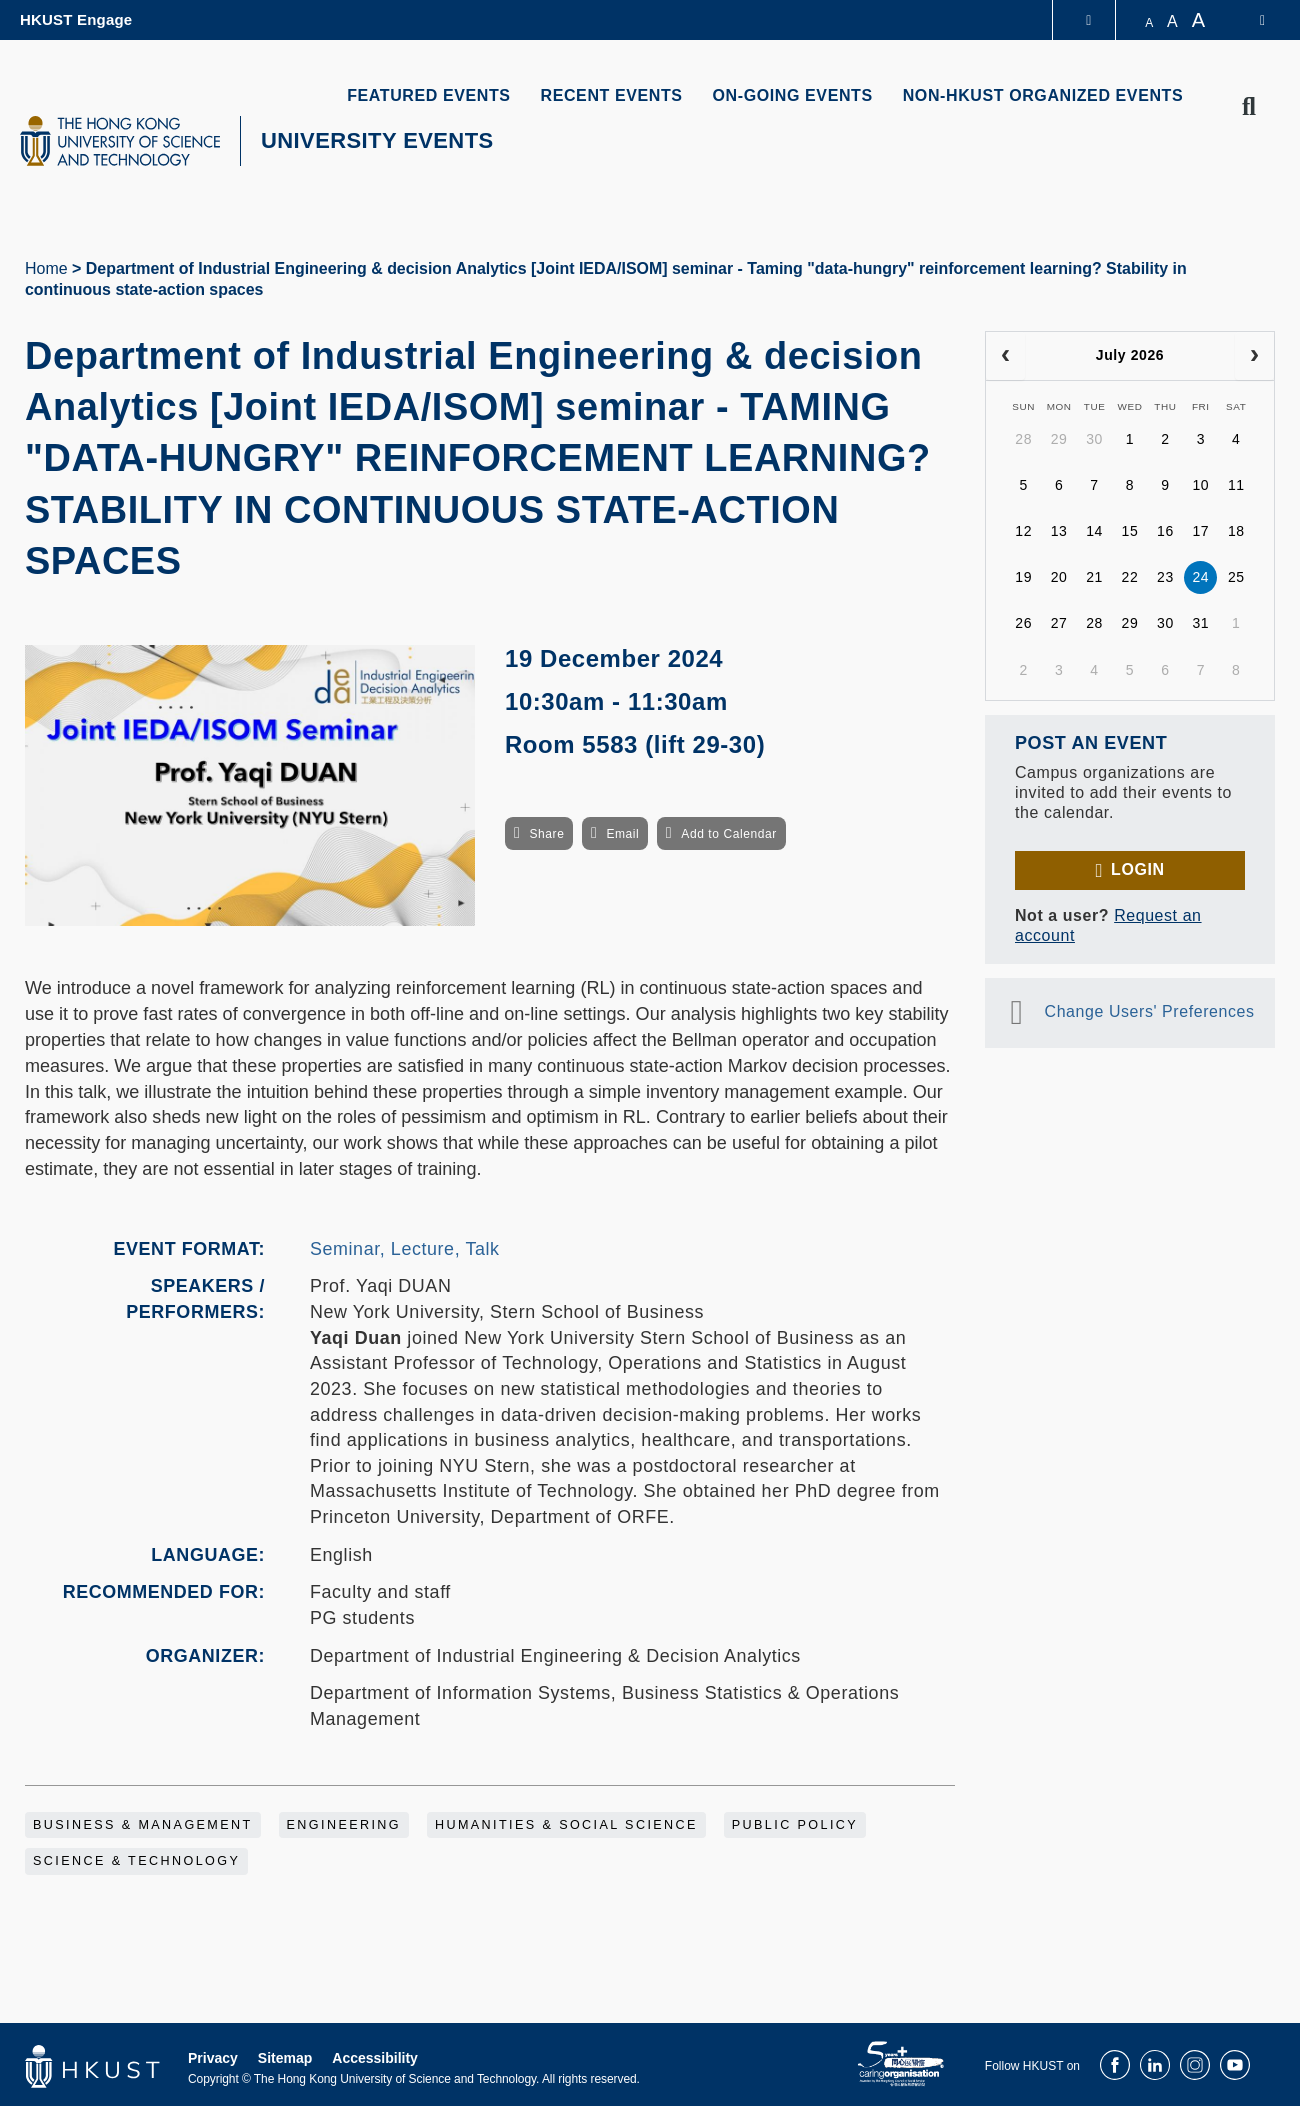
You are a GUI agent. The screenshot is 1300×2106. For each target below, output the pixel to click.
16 (1165, 531)
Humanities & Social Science (566, 1825)
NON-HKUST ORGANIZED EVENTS (1043, 95)
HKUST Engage (76, 19)
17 (1200, 531)
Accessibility (375, 2058)
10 (1200, 485)
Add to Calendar (729, 834)
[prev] (1005, 356)
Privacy (213, 2058)
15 (1130, 531)
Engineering (344, 1825)
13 (1059, 531)
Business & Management (143, 1825)
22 (1130, 577)
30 (1094, 439)
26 (1023, 623)
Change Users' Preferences (1150, 1011)
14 (1094, 531)
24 (1200, 577)
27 (1059, 623)
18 (1236, 531)
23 (1165, 577)
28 (1023, 439)
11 (1236, 485)
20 (1059, 577)
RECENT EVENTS (612, 95)
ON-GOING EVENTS (793, 95)
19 (1023, 577)
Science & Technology (136, 1861)
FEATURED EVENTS (428, 95)
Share (546, 834)
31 (1200, 623)
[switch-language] (1249, 20)
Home (46, 268)
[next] (1254, 356)
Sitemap (285, 2058)
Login (1137, 869)
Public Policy (795, 1825)
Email (622, 834)
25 (1236, 577)
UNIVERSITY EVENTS (377, 140)
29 (1059, 439)
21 (1094, 577)
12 (1023, 531)
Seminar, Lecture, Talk (405, 1249)
